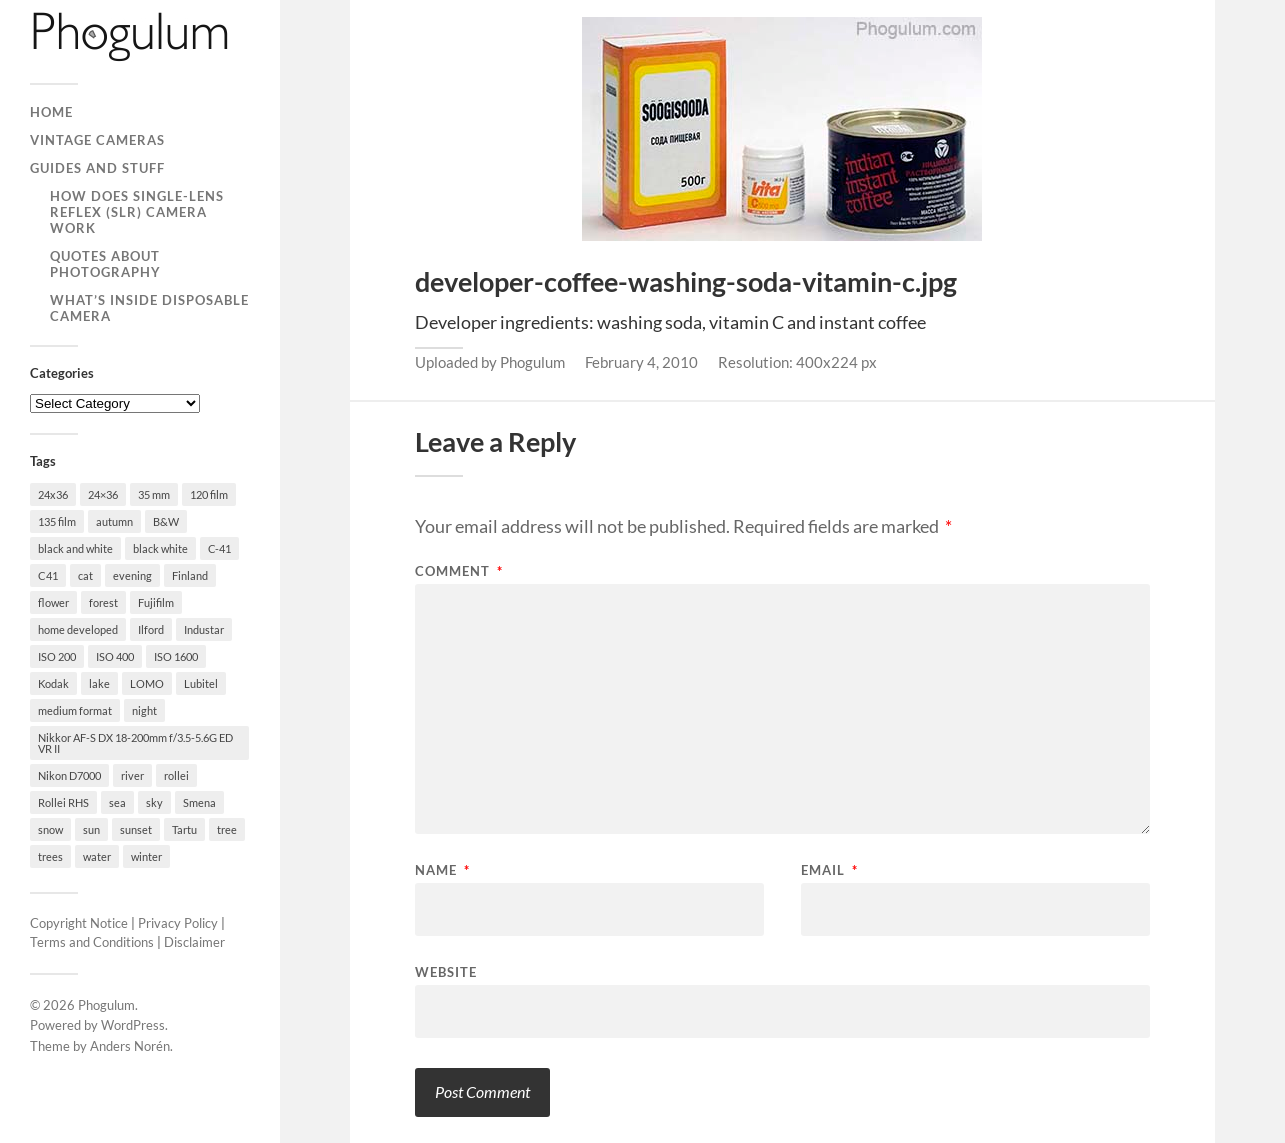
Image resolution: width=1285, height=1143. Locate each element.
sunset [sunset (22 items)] (136, 829)
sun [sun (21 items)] (91, 829)
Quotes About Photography (105, 264)
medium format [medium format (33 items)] (75, 710)
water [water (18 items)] (97, 856)
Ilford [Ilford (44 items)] (151, 629)
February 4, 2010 (641, 362)
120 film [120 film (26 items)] (209, 494)
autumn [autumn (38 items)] (114, 521)
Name (442, 870)
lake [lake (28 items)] (99, 683)
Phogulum (106, 1005)
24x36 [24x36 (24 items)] (53, 494)
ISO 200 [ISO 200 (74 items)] (57, 656)
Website (446, 971)
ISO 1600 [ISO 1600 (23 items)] (176, 656)
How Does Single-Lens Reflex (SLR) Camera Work (137, 212)
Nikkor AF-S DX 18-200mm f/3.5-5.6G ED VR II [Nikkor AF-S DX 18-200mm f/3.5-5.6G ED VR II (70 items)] (135, 743)
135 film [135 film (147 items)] (57, 521)
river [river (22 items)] (132, 775)
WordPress (133, 1025)
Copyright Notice (79, 923)
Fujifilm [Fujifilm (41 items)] (156, 602)
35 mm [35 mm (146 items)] (154, 494)
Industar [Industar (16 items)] (204, 629)
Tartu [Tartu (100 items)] (184, 829)
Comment (459, 571)
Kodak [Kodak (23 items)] (53, 683)
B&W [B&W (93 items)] (166, 521)
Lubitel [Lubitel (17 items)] (201, 683)
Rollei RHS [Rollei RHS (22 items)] (63, 802)
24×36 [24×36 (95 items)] (103, 494)
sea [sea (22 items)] (117, 802)
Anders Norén (130, 1046)
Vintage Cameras (97, 140)
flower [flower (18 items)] (53, 602)
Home (51, 112)
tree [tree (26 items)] (227, 829)
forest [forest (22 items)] (103, 602)
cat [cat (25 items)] (85, 575)
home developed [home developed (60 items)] (78, 629)
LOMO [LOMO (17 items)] (147, 683)
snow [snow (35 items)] (50, 829)
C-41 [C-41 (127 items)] (219, 548)
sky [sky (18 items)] (154, 802)
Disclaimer (194, 942)
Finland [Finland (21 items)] (190, 575)
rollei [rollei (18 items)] (176, 775)
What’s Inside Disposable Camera (149, 308)
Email (829, 870)
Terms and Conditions (92, 942)
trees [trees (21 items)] (50, 856)
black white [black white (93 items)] (160, 548)
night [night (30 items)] (144, 710)
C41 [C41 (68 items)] (48, 575)
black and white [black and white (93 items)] (75, 548)
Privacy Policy (178, 923)
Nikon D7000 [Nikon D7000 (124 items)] (69, 775)
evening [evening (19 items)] (132, 575)
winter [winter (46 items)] (146, 856)
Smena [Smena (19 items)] (199, 802)
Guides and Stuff (97, 168)
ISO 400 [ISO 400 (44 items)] (115, 656)
